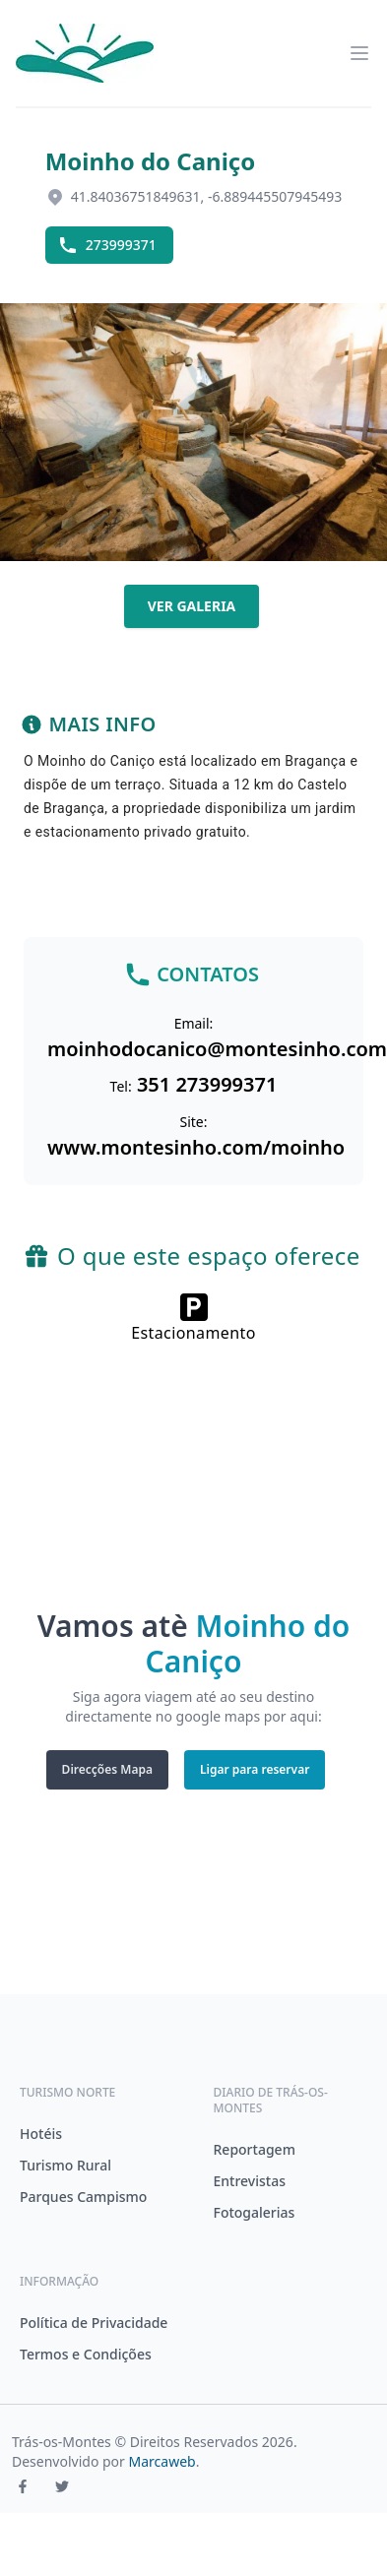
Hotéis (41, 2133)
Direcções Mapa (107, 1769)
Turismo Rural (65, 2165)
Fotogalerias (254, 2212)
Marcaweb (162, 2461)
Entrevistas (250, 2180)
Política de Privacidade (93, 2322)
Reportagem (254, 2149)
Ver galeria (192, 606)
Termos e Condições (86, 2354)
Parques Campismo (83, 2196)
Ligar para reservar (254, 1769)
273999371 (107, 245)
